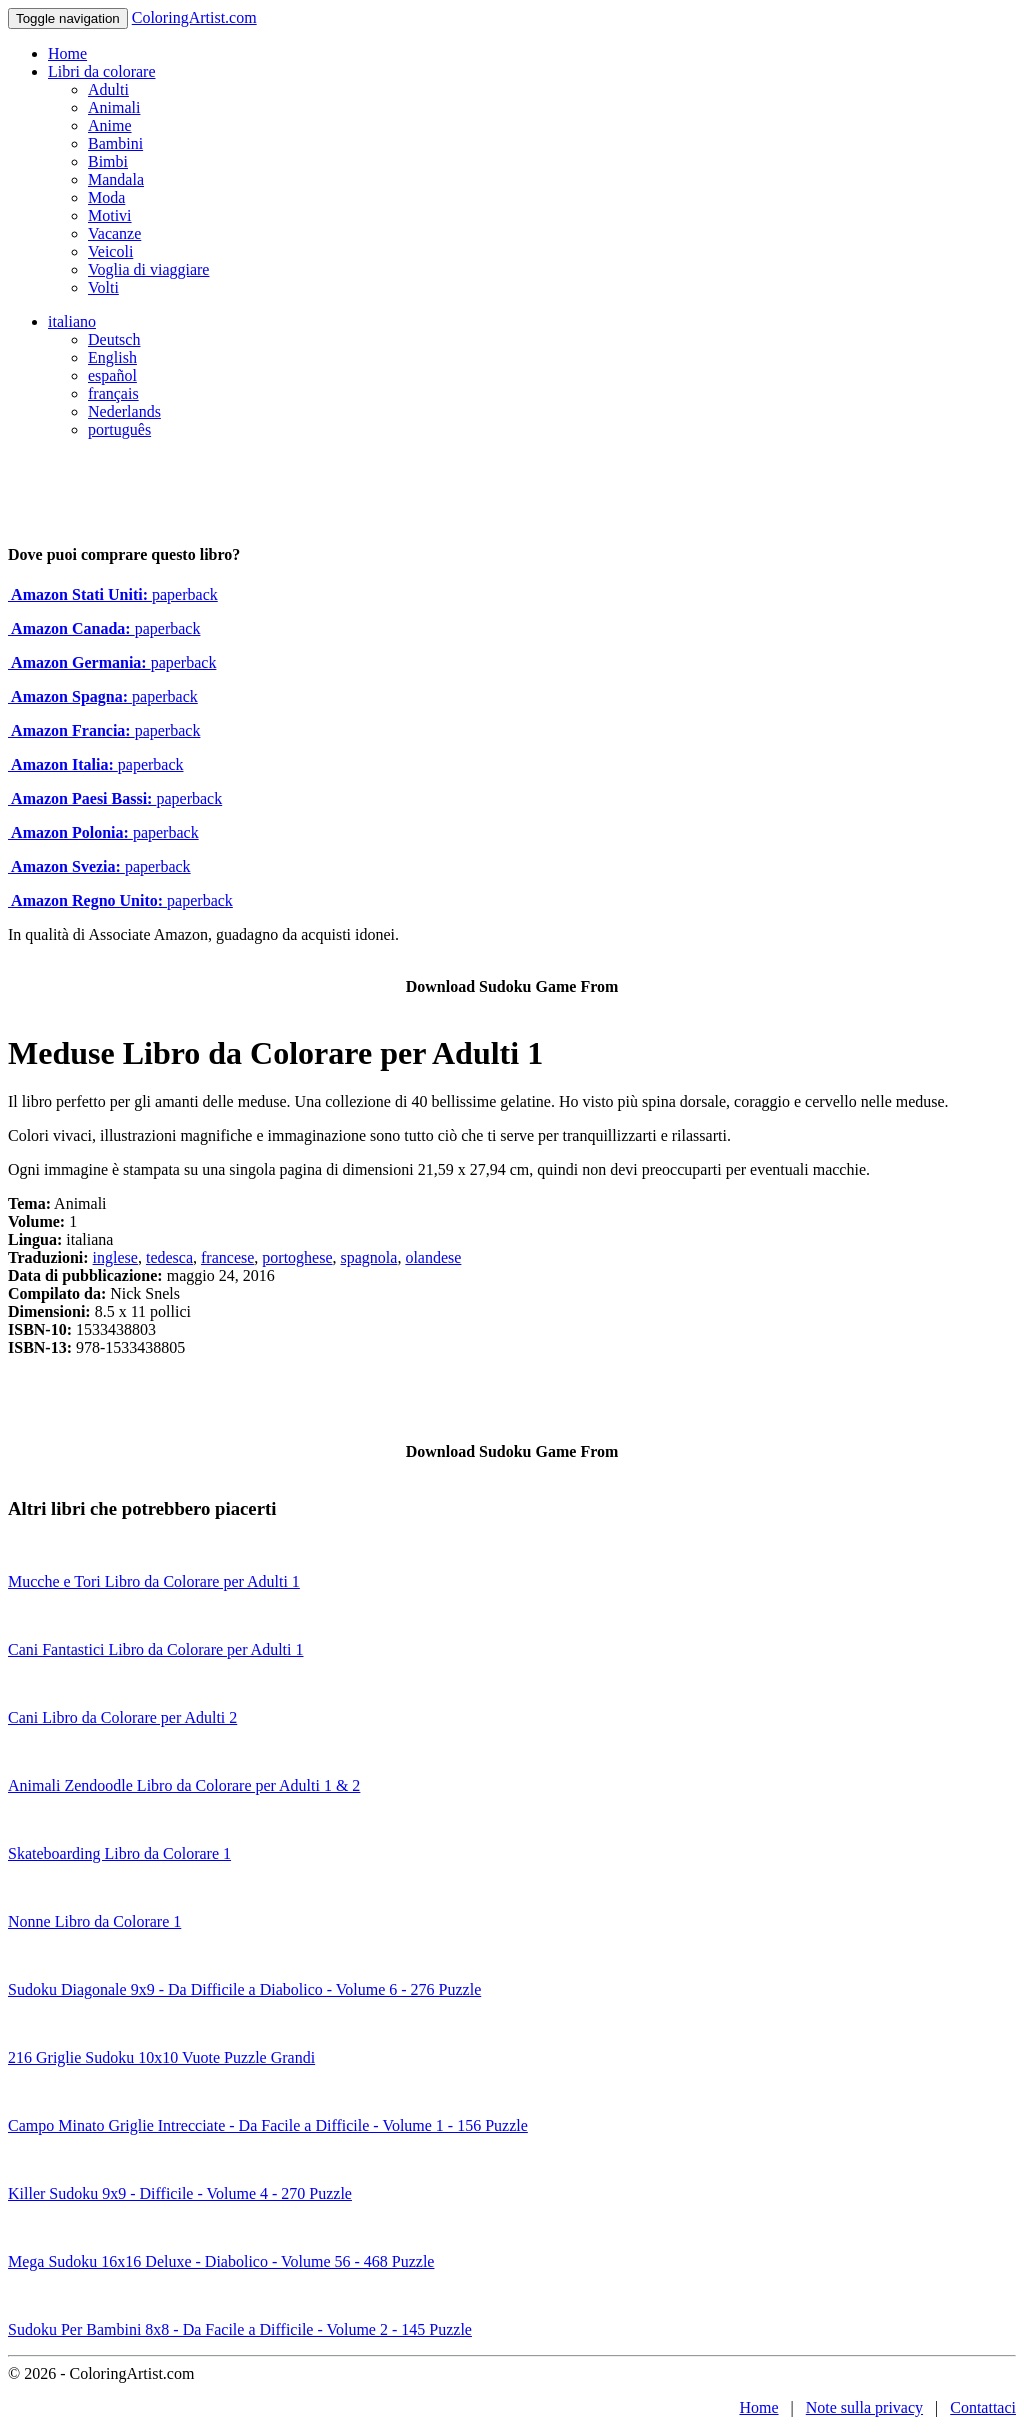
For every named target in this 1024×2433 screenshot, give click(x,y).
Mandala (116, 179)
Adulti (108, 89)
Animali (114, 107)
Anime (110, 125)
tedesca (169, 1257)
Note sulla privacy (864, 2407)
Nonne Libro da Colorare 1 (94, 1921)
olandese (433, 1257)
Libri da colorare (102, 71)
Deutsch (114, 339)
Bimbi (108, 161)
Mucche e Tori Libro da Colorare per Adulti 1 (154, 1581)
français (113, 393)
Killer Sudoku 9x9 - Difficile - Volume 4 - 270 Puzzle (180, 2193)
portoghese (297, 1257)
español (112, 375)
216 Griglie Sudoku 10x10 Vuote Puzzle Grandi (161, 2057)
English (112, 357)
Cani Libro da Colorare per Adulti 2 (122, 1717)
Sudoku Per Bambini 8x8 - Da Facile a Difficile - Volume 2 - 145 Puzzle (240, 2329)
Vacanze (114, 233)
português (119, 429)
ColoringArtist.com (194, 17)
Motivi (110, 215)
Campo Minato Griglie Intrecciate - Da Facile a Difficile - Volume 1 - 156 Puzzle (268, 2125)
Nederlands (124, 411)
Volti (103, 287)
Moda (106, 197)
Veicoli (110, 251)
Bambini (115, 143)
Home (67, 53)
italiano (72, 321)
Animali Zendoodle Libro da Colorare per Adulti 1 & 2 (184, 1785)
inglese (115, 1257)
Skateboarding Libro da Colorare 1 (119, 1853)
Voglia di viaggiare (148, 269)
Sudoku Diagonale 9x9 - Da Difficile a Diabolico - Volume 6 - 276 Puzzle (244, 1989)
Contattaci (983, 2407)
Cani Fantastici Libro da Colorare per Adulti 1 (156, 1649)
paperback (113, 594)
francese (227, 1257)
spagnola (369, 1257)
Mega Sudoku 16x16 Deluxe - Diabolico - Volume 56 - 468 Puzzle (221, 2261)
